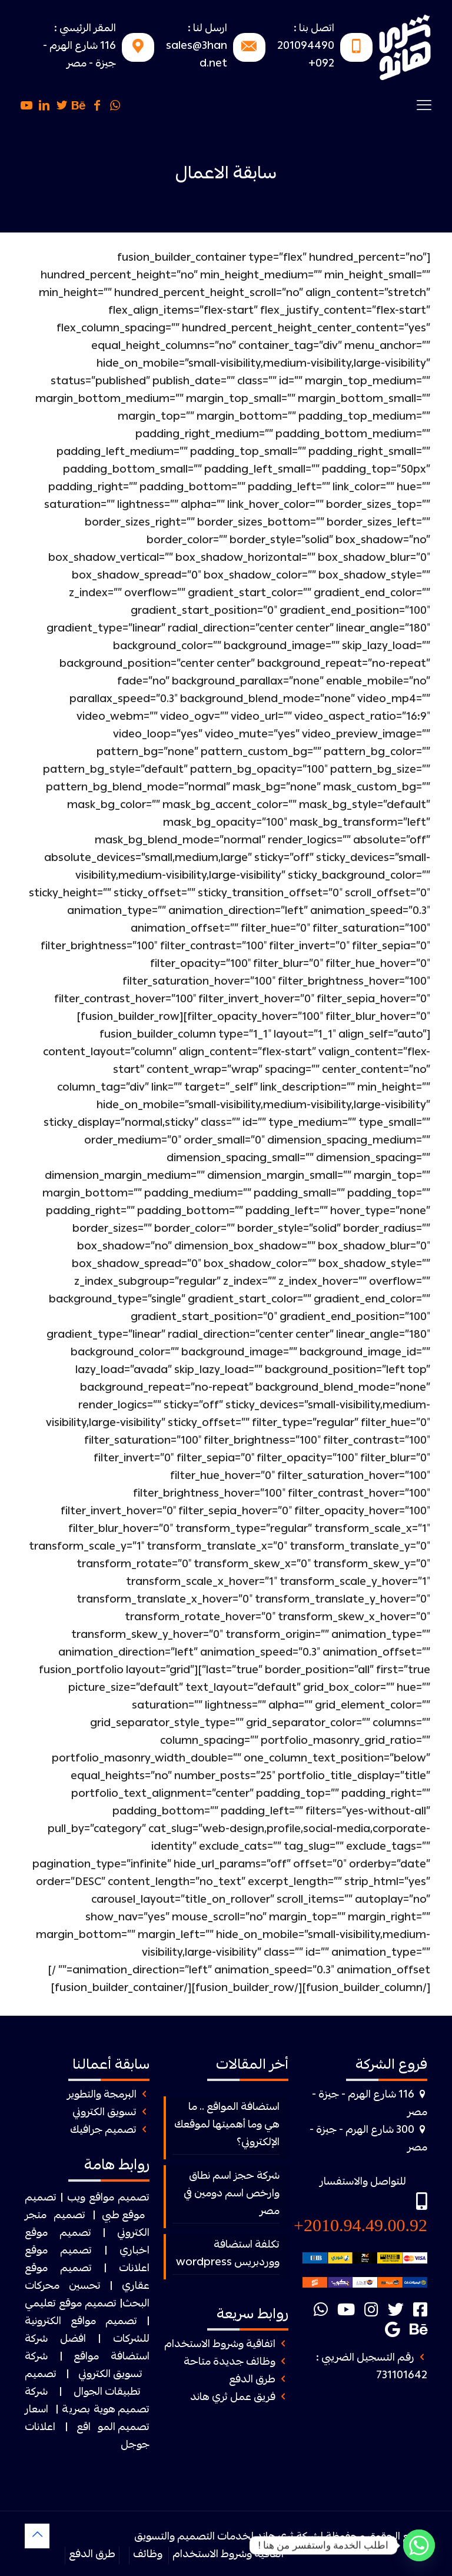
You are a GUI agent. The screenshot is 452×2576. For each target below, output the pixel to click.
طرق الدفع (252, 2380)
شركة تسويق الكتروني (83, 2366)
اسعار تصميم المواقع (87, 2419)
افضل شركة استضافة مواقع (87, 2348)
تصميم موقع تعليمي (71, 2304)
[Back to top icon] (37, 2536)
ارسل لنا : (207, 29)
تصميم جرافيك (103, 2130)
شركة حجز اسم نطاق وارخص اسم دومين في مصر (232, 2194)
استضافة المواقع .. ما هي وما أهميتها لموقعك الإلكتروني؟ (227, 2125)
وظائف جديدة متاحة (229, 2362)
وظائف (147, 2555)
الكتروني (133, 2233)
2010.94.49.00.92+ (360, 2225)
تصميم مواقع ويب (108, 2198)
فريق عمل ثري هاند (232, 2398)
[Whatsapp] (419, 2545)
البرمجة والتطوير (102, 2095)
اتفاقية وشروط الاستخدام (219, 2345)
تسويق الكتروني (104, 2113)
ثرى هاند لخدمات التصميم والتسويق (214, 2537)
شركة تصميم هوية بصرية (87, 2401)
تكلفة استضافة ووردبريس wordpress (228, 2254)
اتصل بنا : (314, 29)
